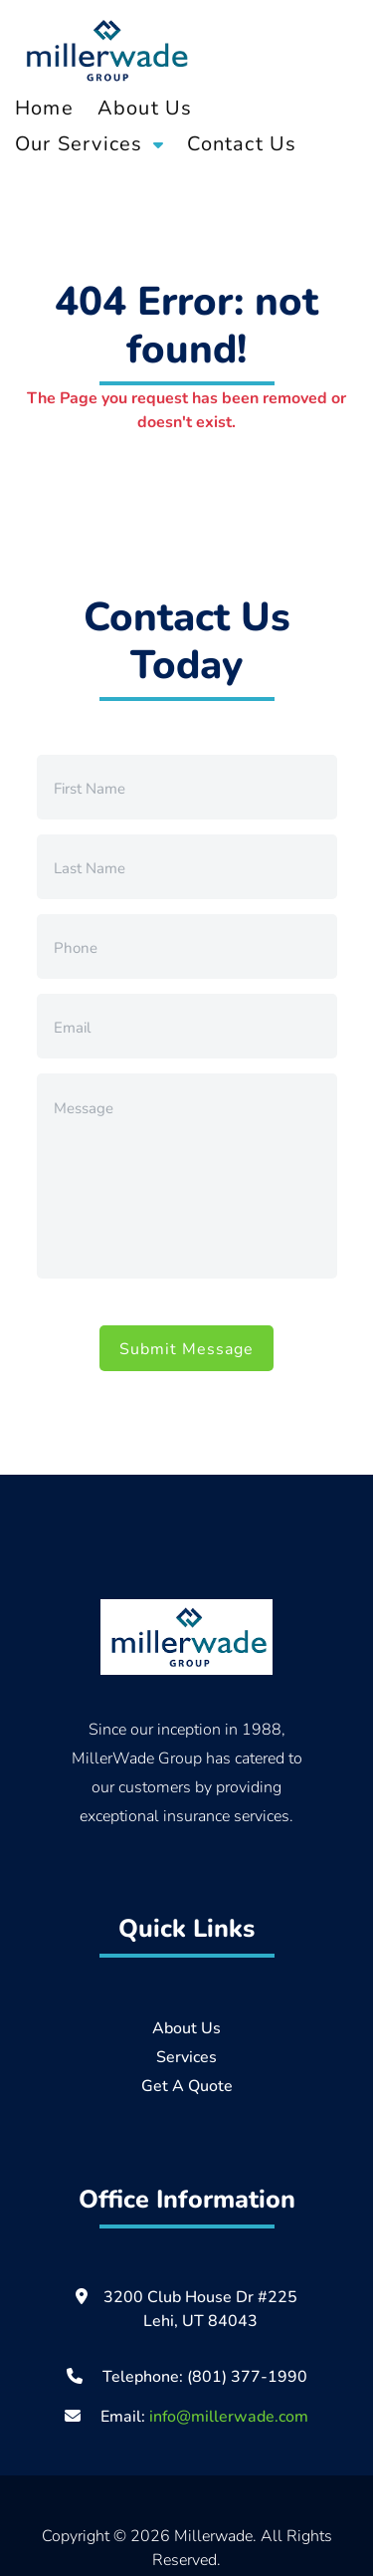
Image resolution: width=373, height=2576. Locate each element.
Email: (186, 2415)
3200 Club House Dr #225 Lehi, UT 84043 (200, 2307)
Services (186, 2055)
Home (44, 107)
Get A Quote (187, 2084)
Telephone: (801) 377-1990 (204, 2375)
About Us (145, 107)
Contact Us (241, 142)
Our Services (78, 142)
